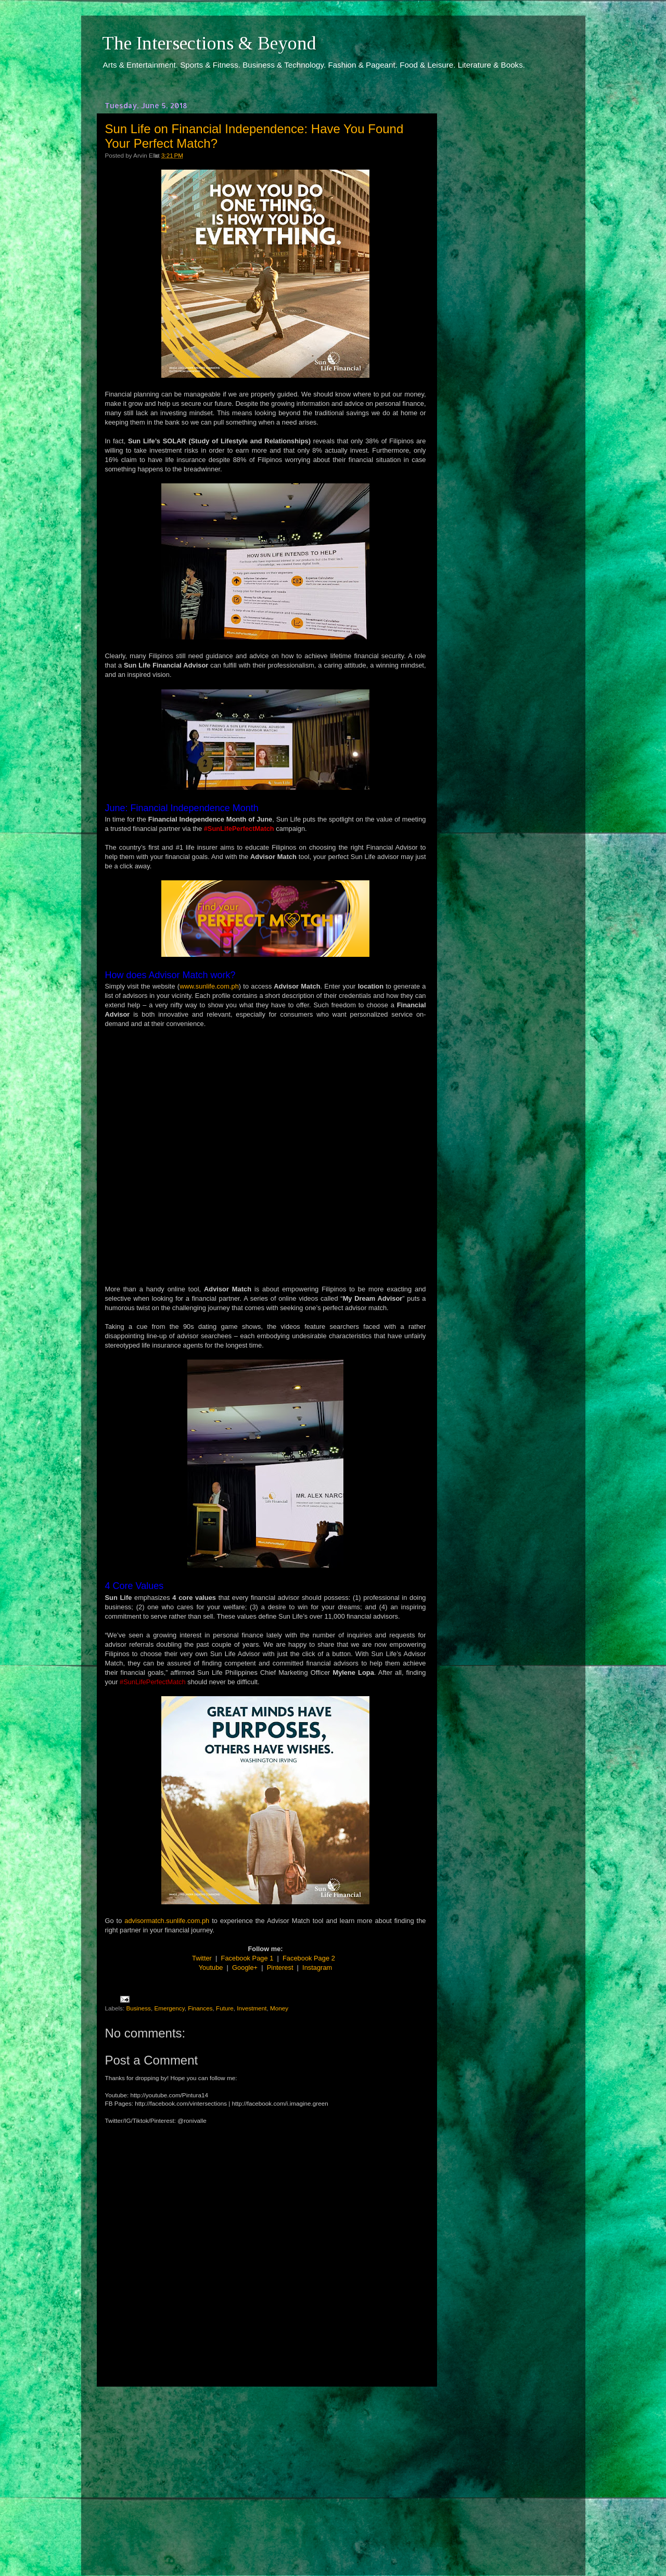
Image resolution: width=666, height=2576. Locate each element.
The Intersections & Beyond (209, 43)
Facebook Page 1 (247, 1958)
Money (279, 2008)
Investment (251, 2008)
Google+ (245, 1967)
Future (225, 2008)
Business (138, 2008)
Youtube (211, 1967)
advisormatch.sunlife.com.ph (166, 1921)
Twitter (202, 1958)
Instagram (317, 1967)
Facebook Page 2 (309, 1958)
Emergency (169, 2008)
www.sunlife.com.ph (209, 986)
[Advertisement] (265, 2471)
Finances (200, 2008)
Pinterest (280, 1967)
